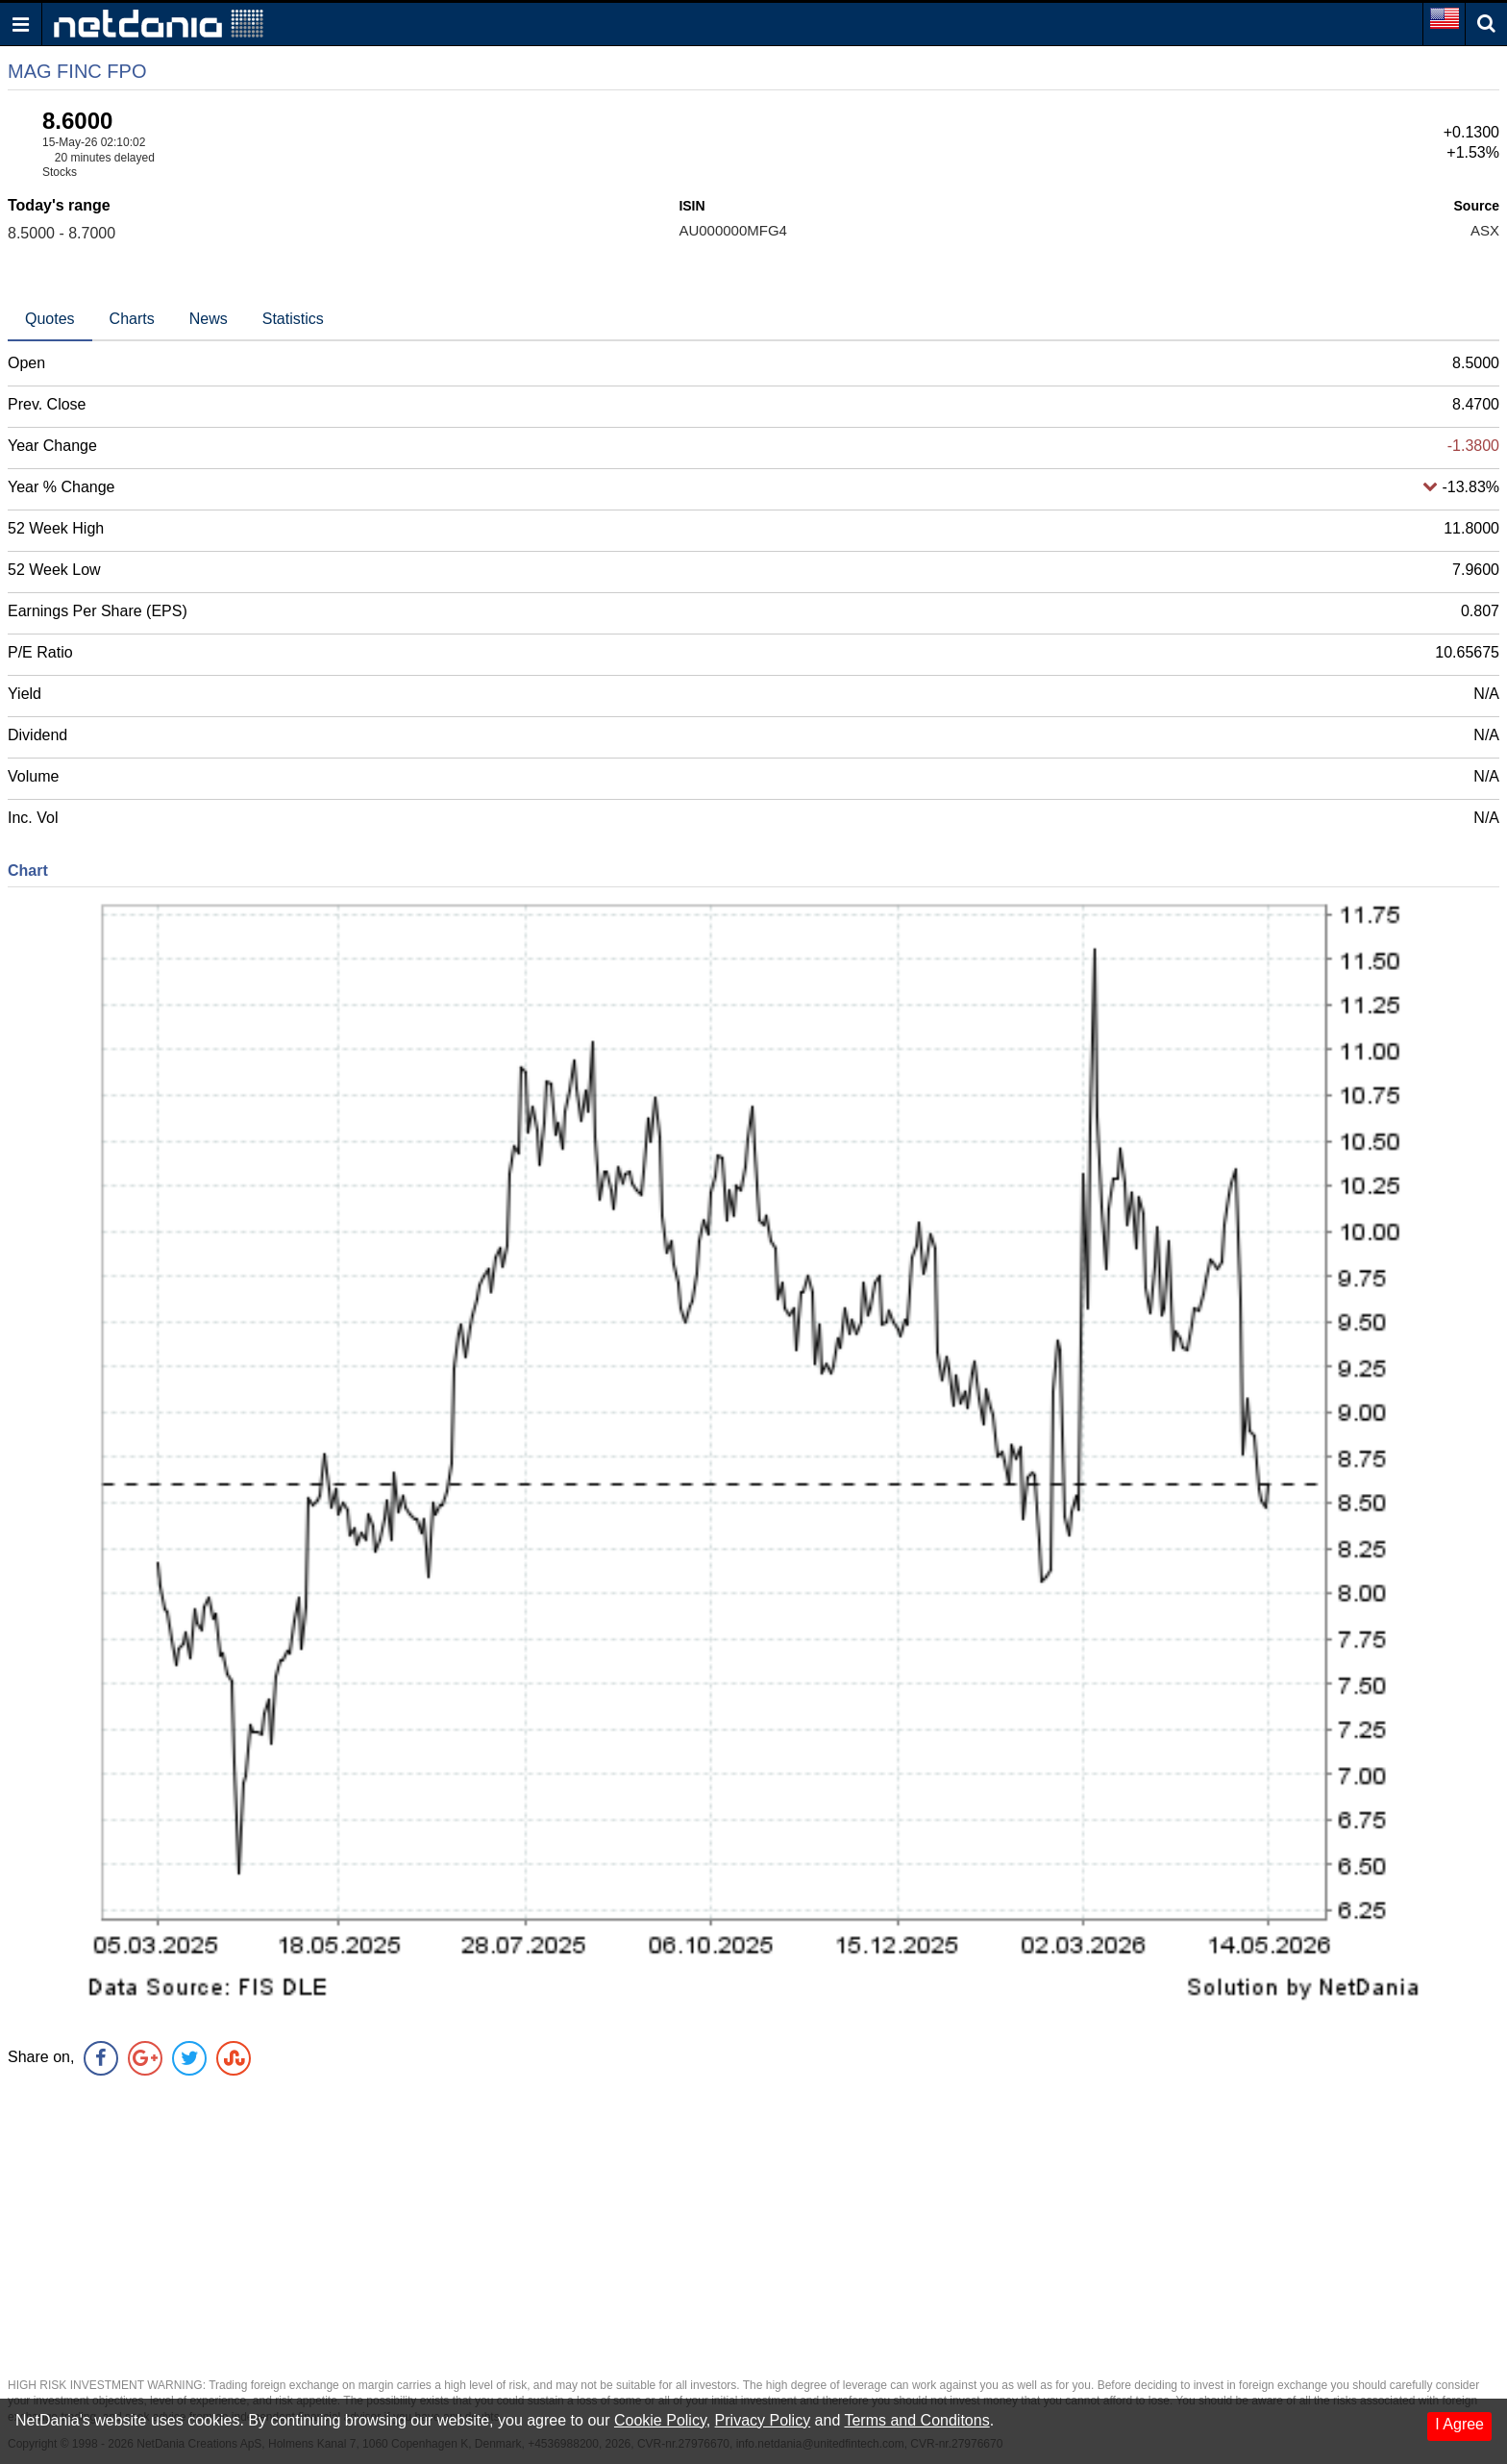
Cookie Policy (660, 2420)
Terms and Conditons (916, 2420)
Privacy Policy (763, 2420)
